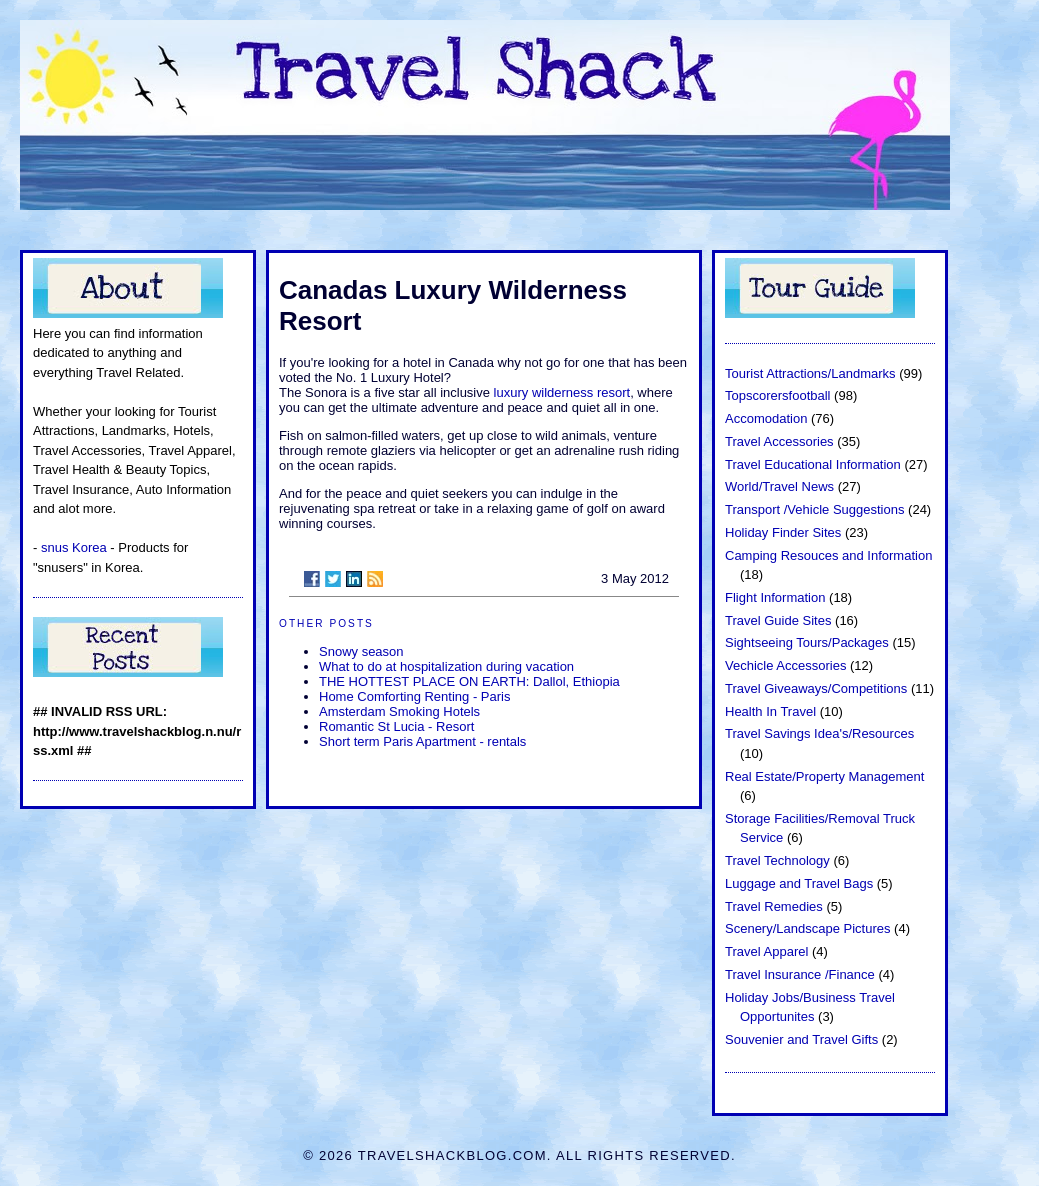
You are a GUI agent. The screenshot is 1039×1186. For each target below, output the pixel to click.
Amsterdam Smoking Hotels (399, 711)
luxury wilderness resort (560, 392)
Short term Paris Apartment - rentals (422, 741)
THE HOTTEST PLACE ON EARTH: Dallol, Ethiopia (469, 681)
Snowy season (361, 651)
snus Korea (74, 547)
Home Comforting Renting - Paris (414, 696)
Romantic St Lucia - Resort (396, 726)
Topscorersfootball (778, 395)
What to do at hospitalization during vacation (446, 666)
